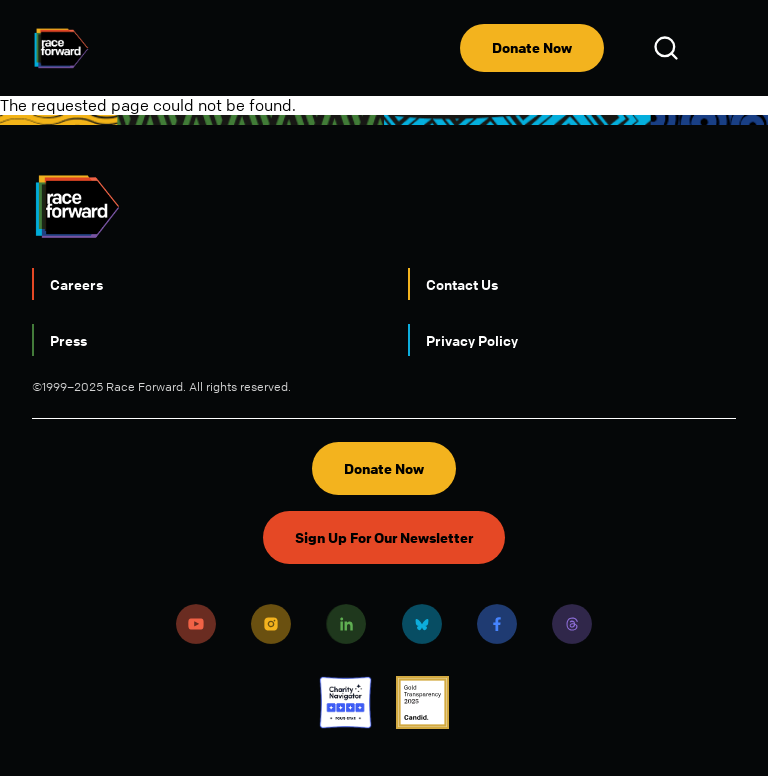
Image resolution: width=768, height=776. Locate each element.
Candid (422, 702)
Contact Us (462, 284)
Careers (76, 284)
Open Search (669, 48)
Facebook (497, 624)
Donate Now (532, 47)
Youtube (196, 624)
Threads (572, 624)
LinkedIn (346, 624)
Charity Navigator (345, 702)
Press (68, 340)
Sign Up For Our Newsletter (384, 537)
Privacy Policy (472, 340)
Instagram (271, 624)
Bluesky (422, 624)
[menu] (720, 48)
